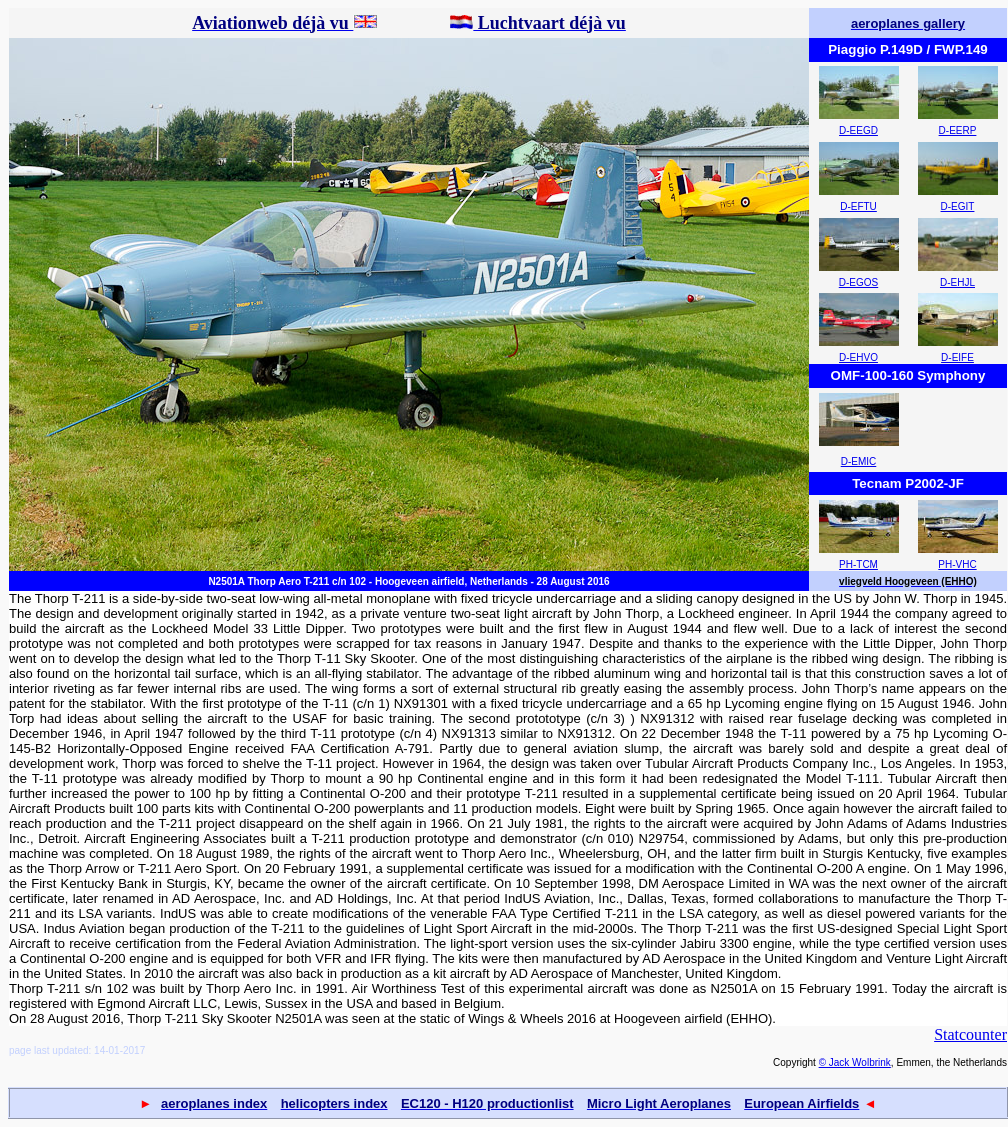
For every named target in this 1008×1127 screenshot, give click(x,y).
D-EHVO (858, 357)
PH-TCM (858, 564)
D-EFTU (858, 206)
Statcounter (970, 1034)
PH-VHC (957, 564)
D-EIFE (957, 357)
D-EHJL (957, 282)
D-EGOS (858, 282)
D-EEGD (858, 130)
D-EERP (958, 130)
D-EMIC (859, 461)
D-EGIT (958, 206)
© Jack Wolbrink (855, 1062)
